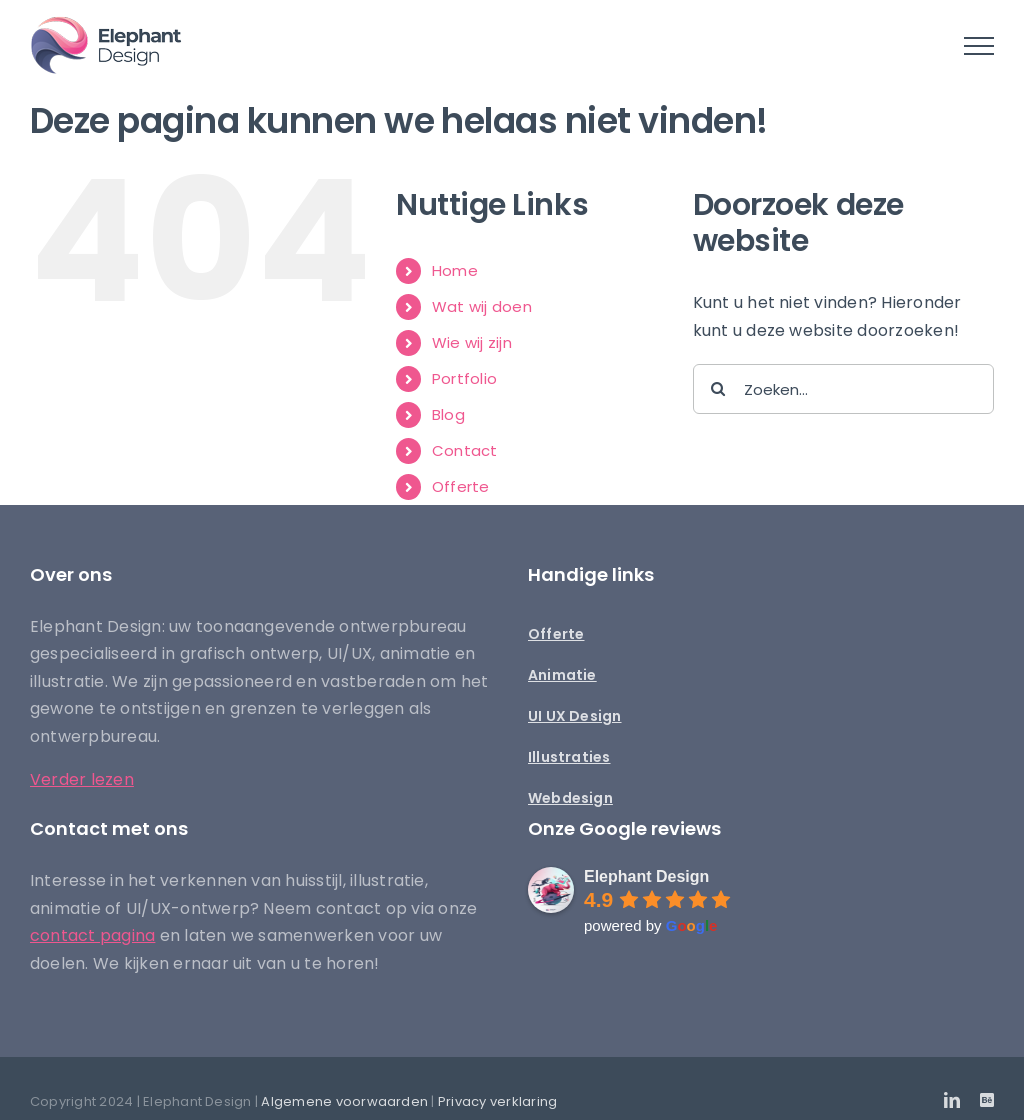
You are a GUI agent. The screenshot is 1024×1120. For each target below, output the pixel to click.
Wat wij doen (482, 306)
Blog (448, 414)
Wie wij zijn (472, 342)
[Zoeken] (718, 389)
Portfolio (464, 378)
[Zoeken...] (843, 389)
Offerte (461, 486)
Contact (465, 450)
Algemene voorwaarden (344, 1101)
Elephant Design (646, 876)
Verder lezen (82, 779)
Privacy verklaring (497, 1101)
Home (455, 270)
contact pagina (92, 935)
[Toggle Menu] (979, 46)
